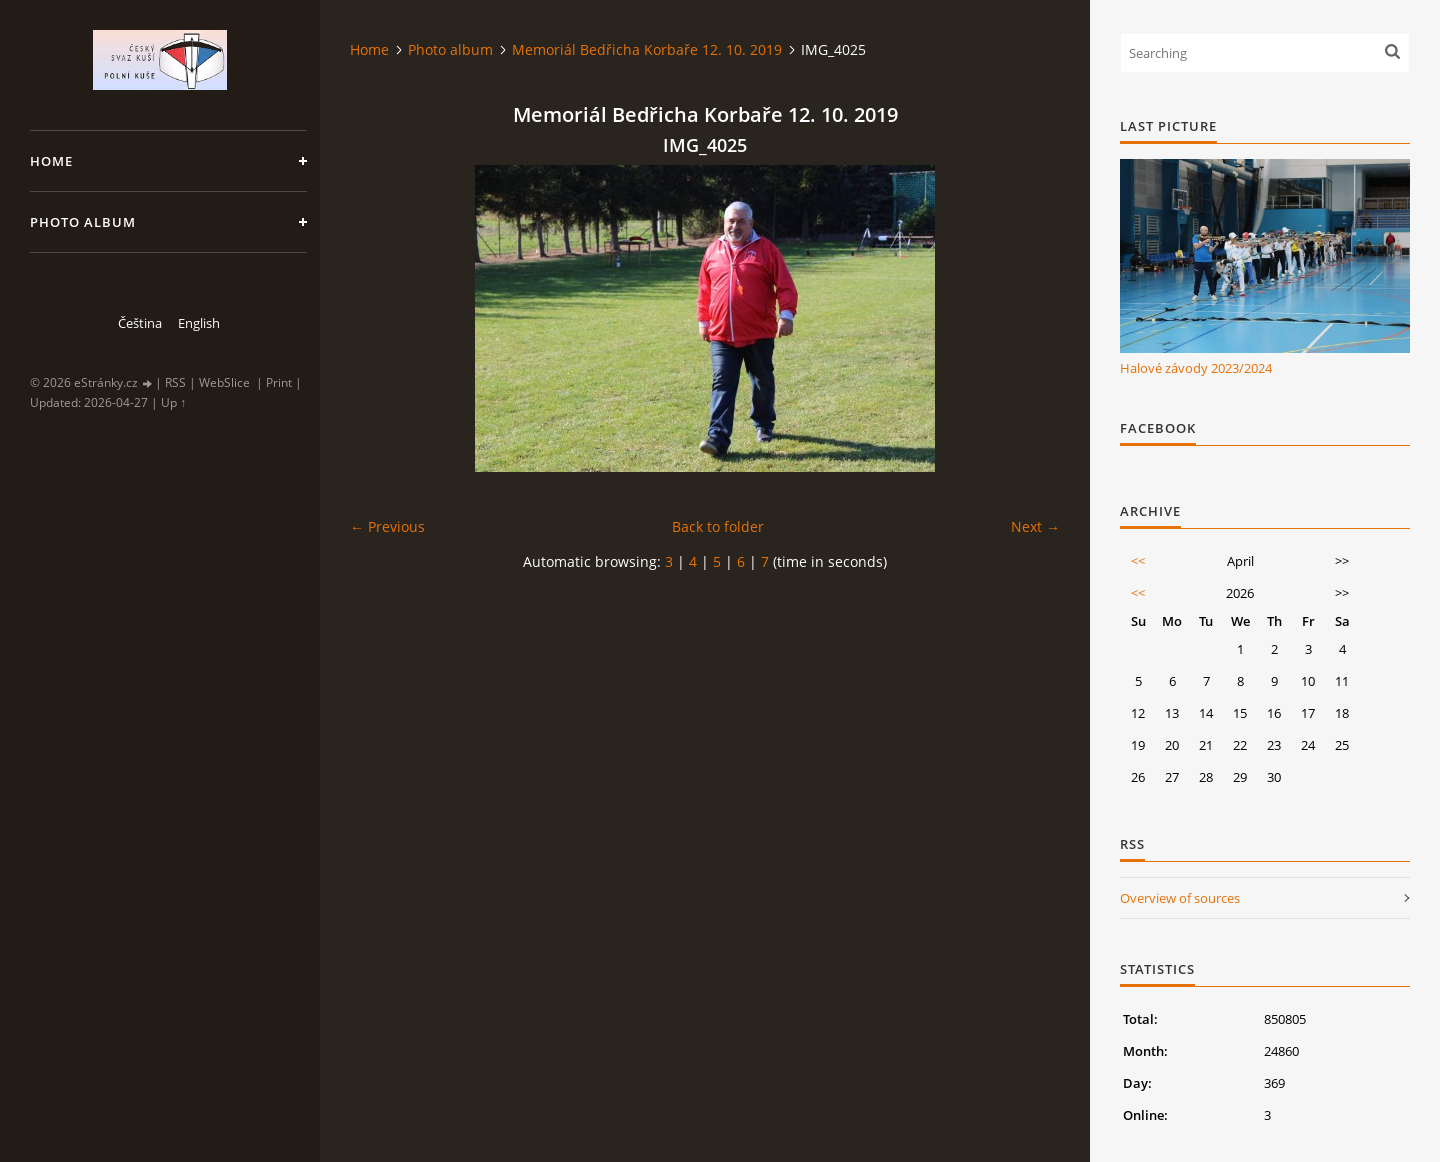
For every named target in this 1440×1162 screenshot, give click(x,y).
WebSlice (224, 382)
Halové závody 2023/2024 (1196, 368)
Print (279, 382)
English (199, 323)
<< (1138, 561)
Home (51, 161)
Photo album (83, 222)
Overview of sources (1180, 898)
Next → (1035, 526)
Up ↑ (173, 402)
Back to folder (718, 526)
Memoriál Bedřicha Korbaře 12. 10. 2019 (647, 49)
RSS (175, 382)
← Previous (387, 526)
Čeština (140, 323)
